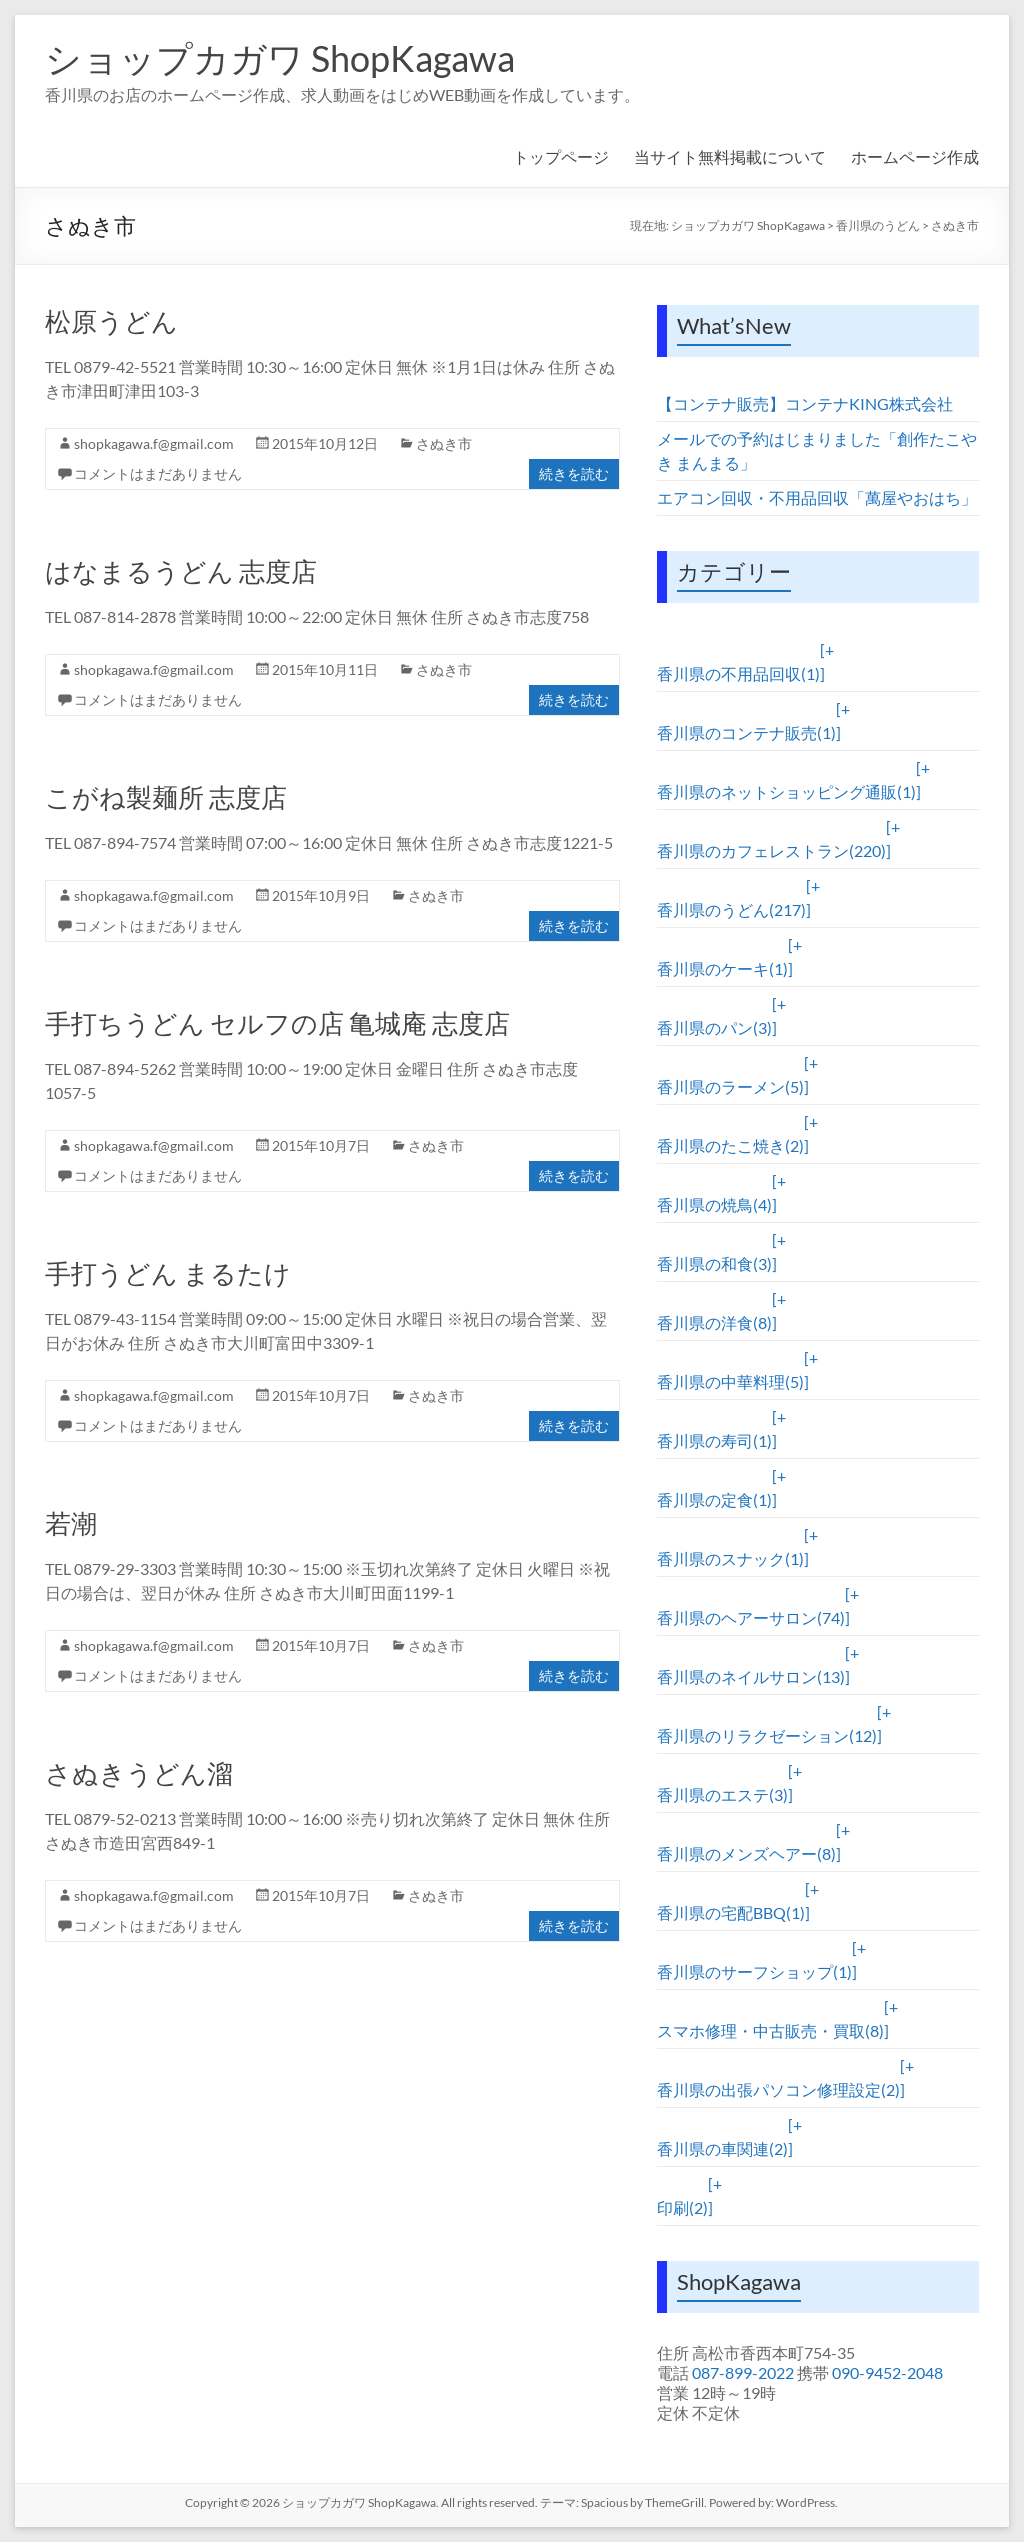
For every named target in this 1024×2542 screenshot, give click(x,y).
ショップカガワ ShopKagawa (280, 58)
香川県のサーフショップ (754, 1971)
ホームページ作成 (915, 156)
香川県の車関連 (722, 2148)
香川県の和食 (714, 1263)
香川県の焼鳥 (714, 1204)
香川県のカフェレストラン (771, 850)
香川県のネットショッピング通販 (786, 791)
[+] (827, 661)
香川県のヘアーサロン (751, 1617)
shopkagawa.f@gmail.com (154, 443)
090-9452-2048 (887, 2372)
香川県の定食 (714, 1499)
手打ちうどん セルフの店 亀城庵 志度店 (277, 1023)
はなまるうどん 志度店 (181, 571)
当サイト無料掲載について (730, 156)
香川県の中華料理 (730, 1381)
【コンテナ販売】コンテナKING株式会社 (805, 403)
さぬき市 (955, 225)
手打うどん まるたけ (168, 1273)
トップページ (561, 156)
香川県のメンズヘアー (746, 1853)
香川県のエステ (722, 1794)
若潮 (71, 1523)
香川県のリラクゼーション (767, 1735)
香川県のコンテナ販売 (746, 732)
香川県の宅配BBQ (731, 1912)
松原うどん (111, 321)
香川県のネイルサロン (751, 1676)
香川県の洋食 (714, 1322)
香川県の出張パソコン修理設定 (778, 2089)
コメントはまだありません (158, 473)
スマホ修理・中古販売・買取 (770, 2030)
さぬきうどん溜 (139, 1773)
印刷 (682, 2207)
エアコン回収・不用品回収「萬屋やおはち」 (817, 497)
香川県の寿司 (714, 1440)
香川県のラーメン (730, 1086)
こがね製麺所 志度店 (166, 797)
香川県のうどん (878, 225)
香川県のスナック (730, 1558)
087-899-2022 (743, 2372)
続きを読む (574, 473)
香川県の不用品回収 (738, 673)
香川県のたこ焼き (730, 1145)
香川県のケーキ (722, 968)
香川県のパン (714, 1027)
